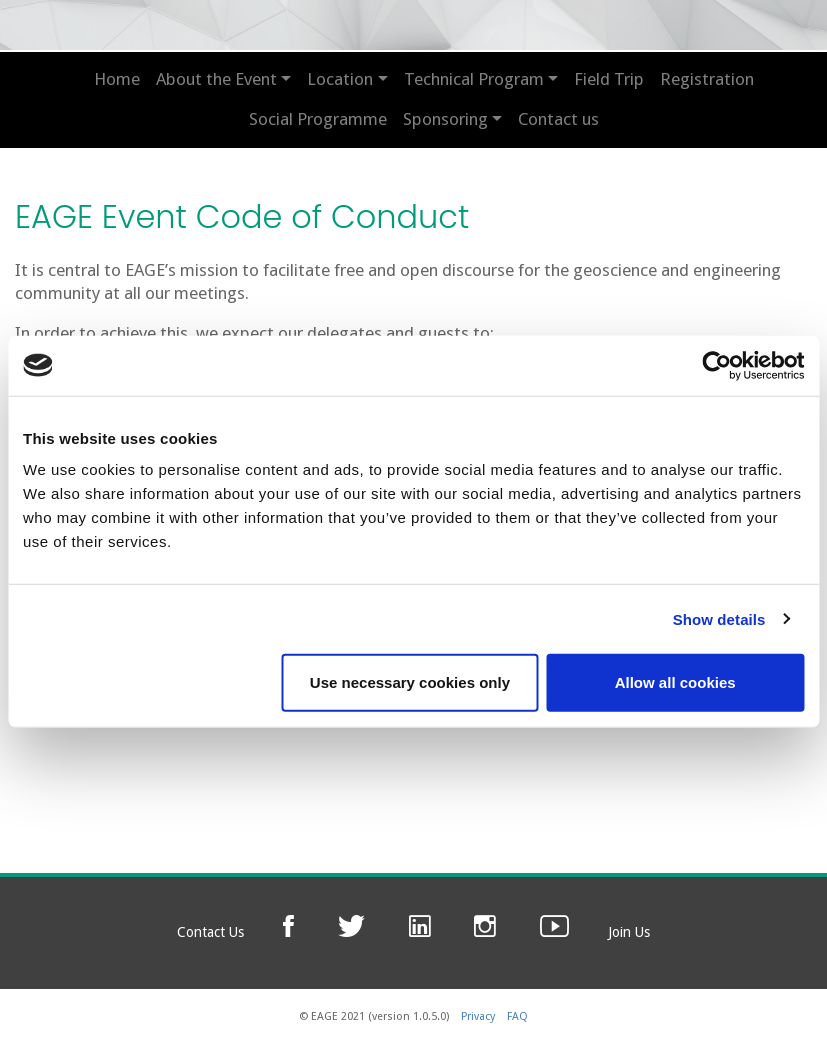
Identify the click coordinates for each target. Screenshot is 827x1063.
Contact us (558, 119)
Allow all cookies (675, 682)
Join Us (629, 932)
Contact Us (210, 932)
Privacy (478, 1016)
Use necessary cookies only (410, 682)
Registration (707, 79)
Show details (719, 618)
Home (117, 79)
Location (340, 79)
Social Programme (318, 119)
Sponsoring (445, 119)
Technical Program (474, 79)
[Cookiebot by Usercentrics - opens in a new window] (716, 365)
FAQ (517, 1016)
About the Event (216, 79)
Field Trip (609, 79)
